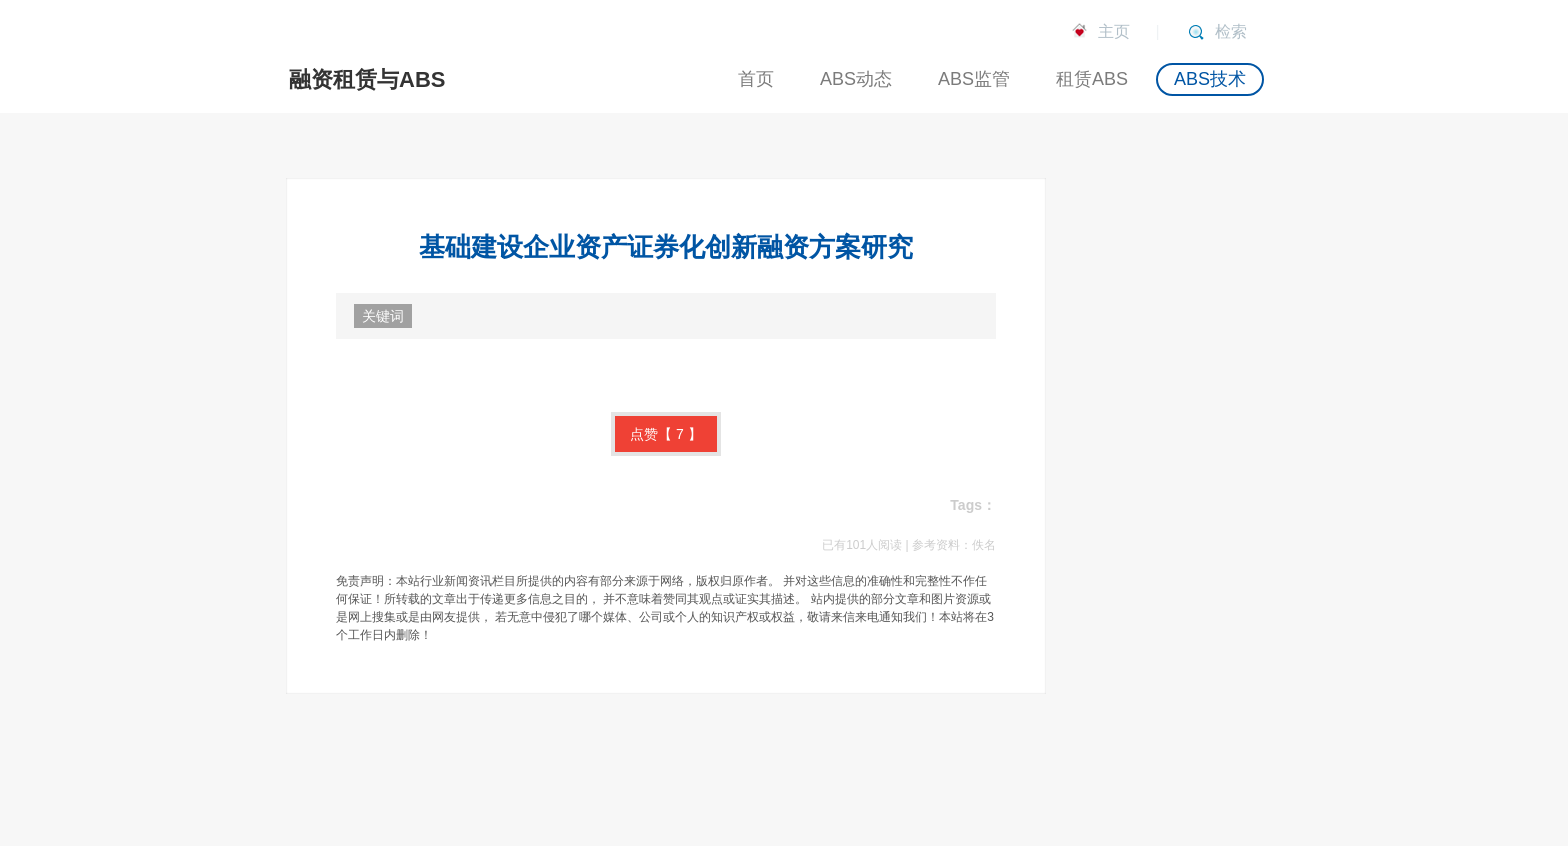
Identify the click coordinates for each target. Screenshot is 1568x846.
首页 (756, 79)
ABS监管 (974, 79)
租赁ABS (1092, 79)
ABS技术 (1210, 79)
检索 (1231, 31)
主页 (1114, 31)
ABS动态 (856, 79)
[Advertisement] (1188, 478)
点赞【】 (666, 434)
